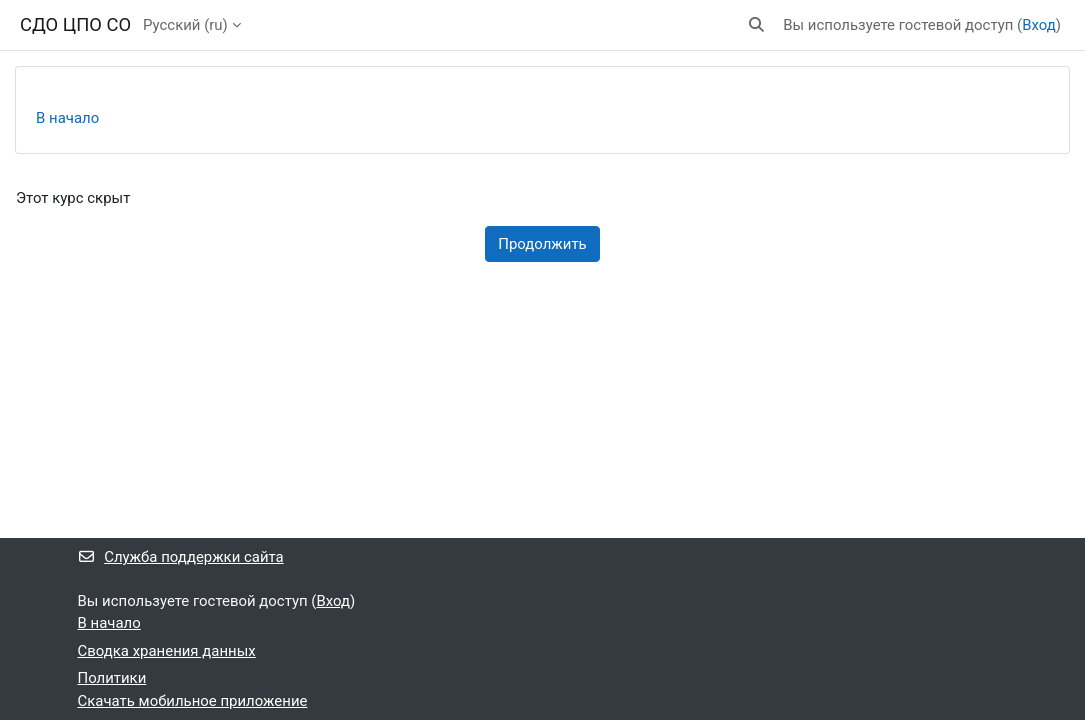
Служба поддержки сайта (181, 557)
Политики (112, 678)
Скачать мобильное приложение (193, 701)
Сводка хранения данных (167, 651)
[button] (757, 25)
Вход (1039, 25)
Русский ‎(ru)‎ (185, 25)
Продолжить (542, 244)
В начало (67, 118)
